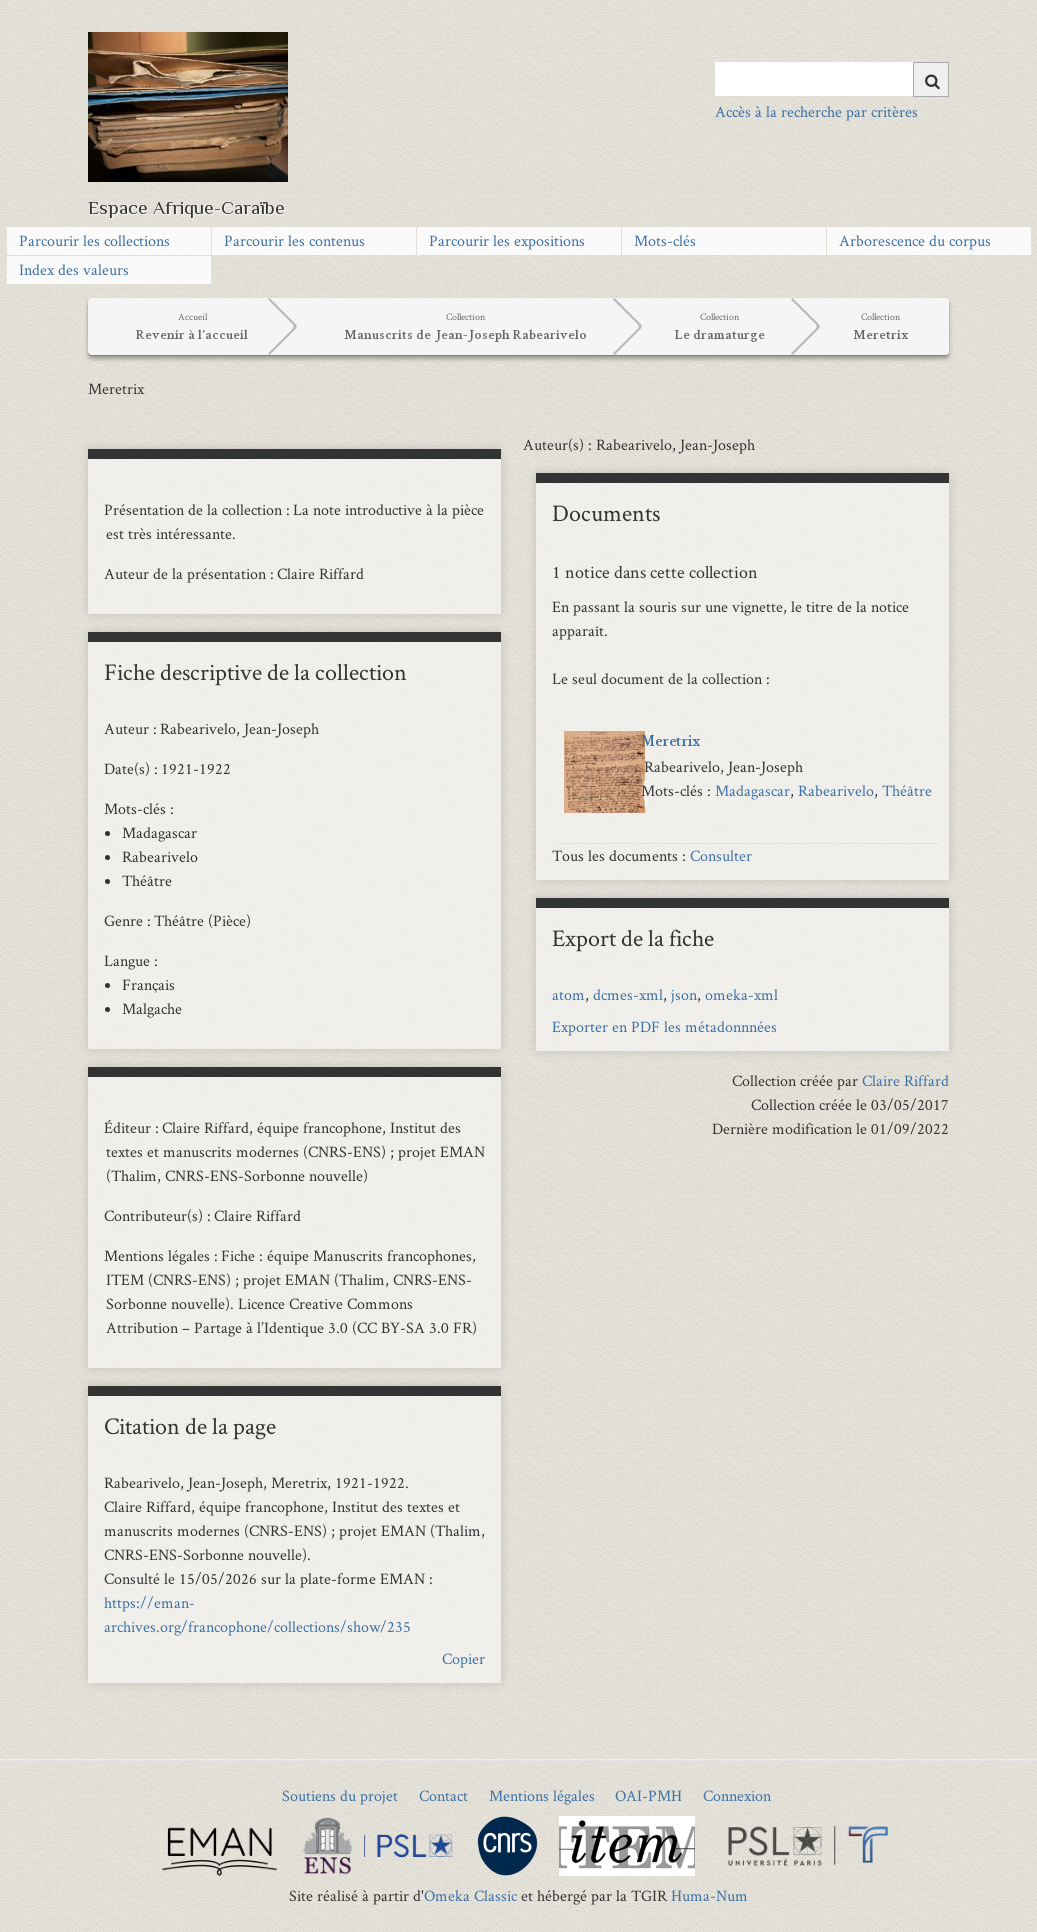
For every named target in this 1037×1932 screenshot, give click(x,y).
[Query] (832, 79)
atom (568, 994)
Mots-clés (665, 240)
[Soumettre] (931, 79)
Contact (443, 1795)
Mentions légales (542, 1795)
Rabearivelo (836, 790)
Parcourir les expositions (507, 240)
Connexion (737, 1795)
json (684, 994)
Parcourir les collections (94, 240)
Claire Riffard (905, 1080)
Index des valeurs (74, 269)
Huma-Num (709, 1895)
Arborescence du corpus (915, 240)
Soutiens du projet (340, 1795)
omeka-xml (741, 994)
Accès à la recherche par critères (816, 111)
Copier (463, 1658)
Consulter (721, 855)
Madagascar (752, 790)
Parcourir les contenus (294, 240)
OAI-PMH (648, 1795)
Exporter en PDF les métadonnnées (664, 1026)
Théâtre (907, 790)
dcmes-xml (628, 994)
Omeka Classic (470, 1895)
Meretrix (671, 743)
